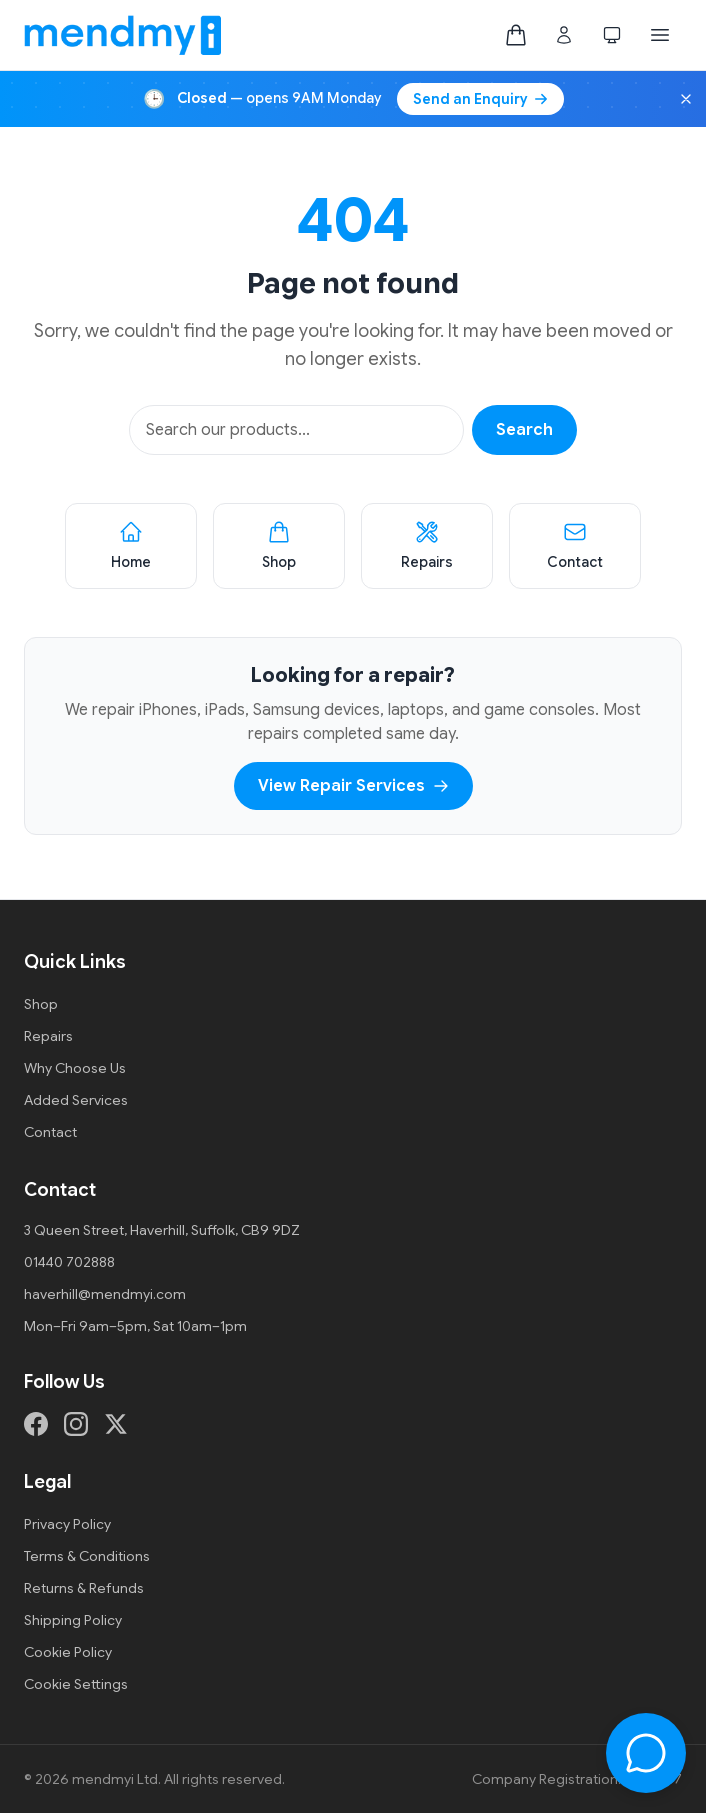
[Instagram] (76, 1424)
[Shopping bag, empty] (516, 35)
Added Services (76, 1100)
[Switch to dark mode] (612, 35)
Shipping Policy (73, 1620)
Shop (41, 1004)
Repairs (48, 1036)
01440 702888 (69, 1262)
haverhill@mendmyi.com (105, 1294)
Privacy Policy (67, 1524)
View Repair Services (353, 786)
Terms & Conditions (87, 1556)
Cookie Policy (68, 1652)
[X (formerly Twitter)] (116, 1424)
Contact (50, 1132)
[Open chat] (646, 1753)
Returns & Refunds (84, 1588)
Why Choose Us (75, 1068)
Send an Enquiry (480, 99)
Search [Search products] (524, 430)
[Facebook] (36, 1424)
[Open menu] (660, 35)
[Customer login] (564, 35)
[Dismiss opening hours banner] (686, 99)
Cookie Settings (76, 1684)
